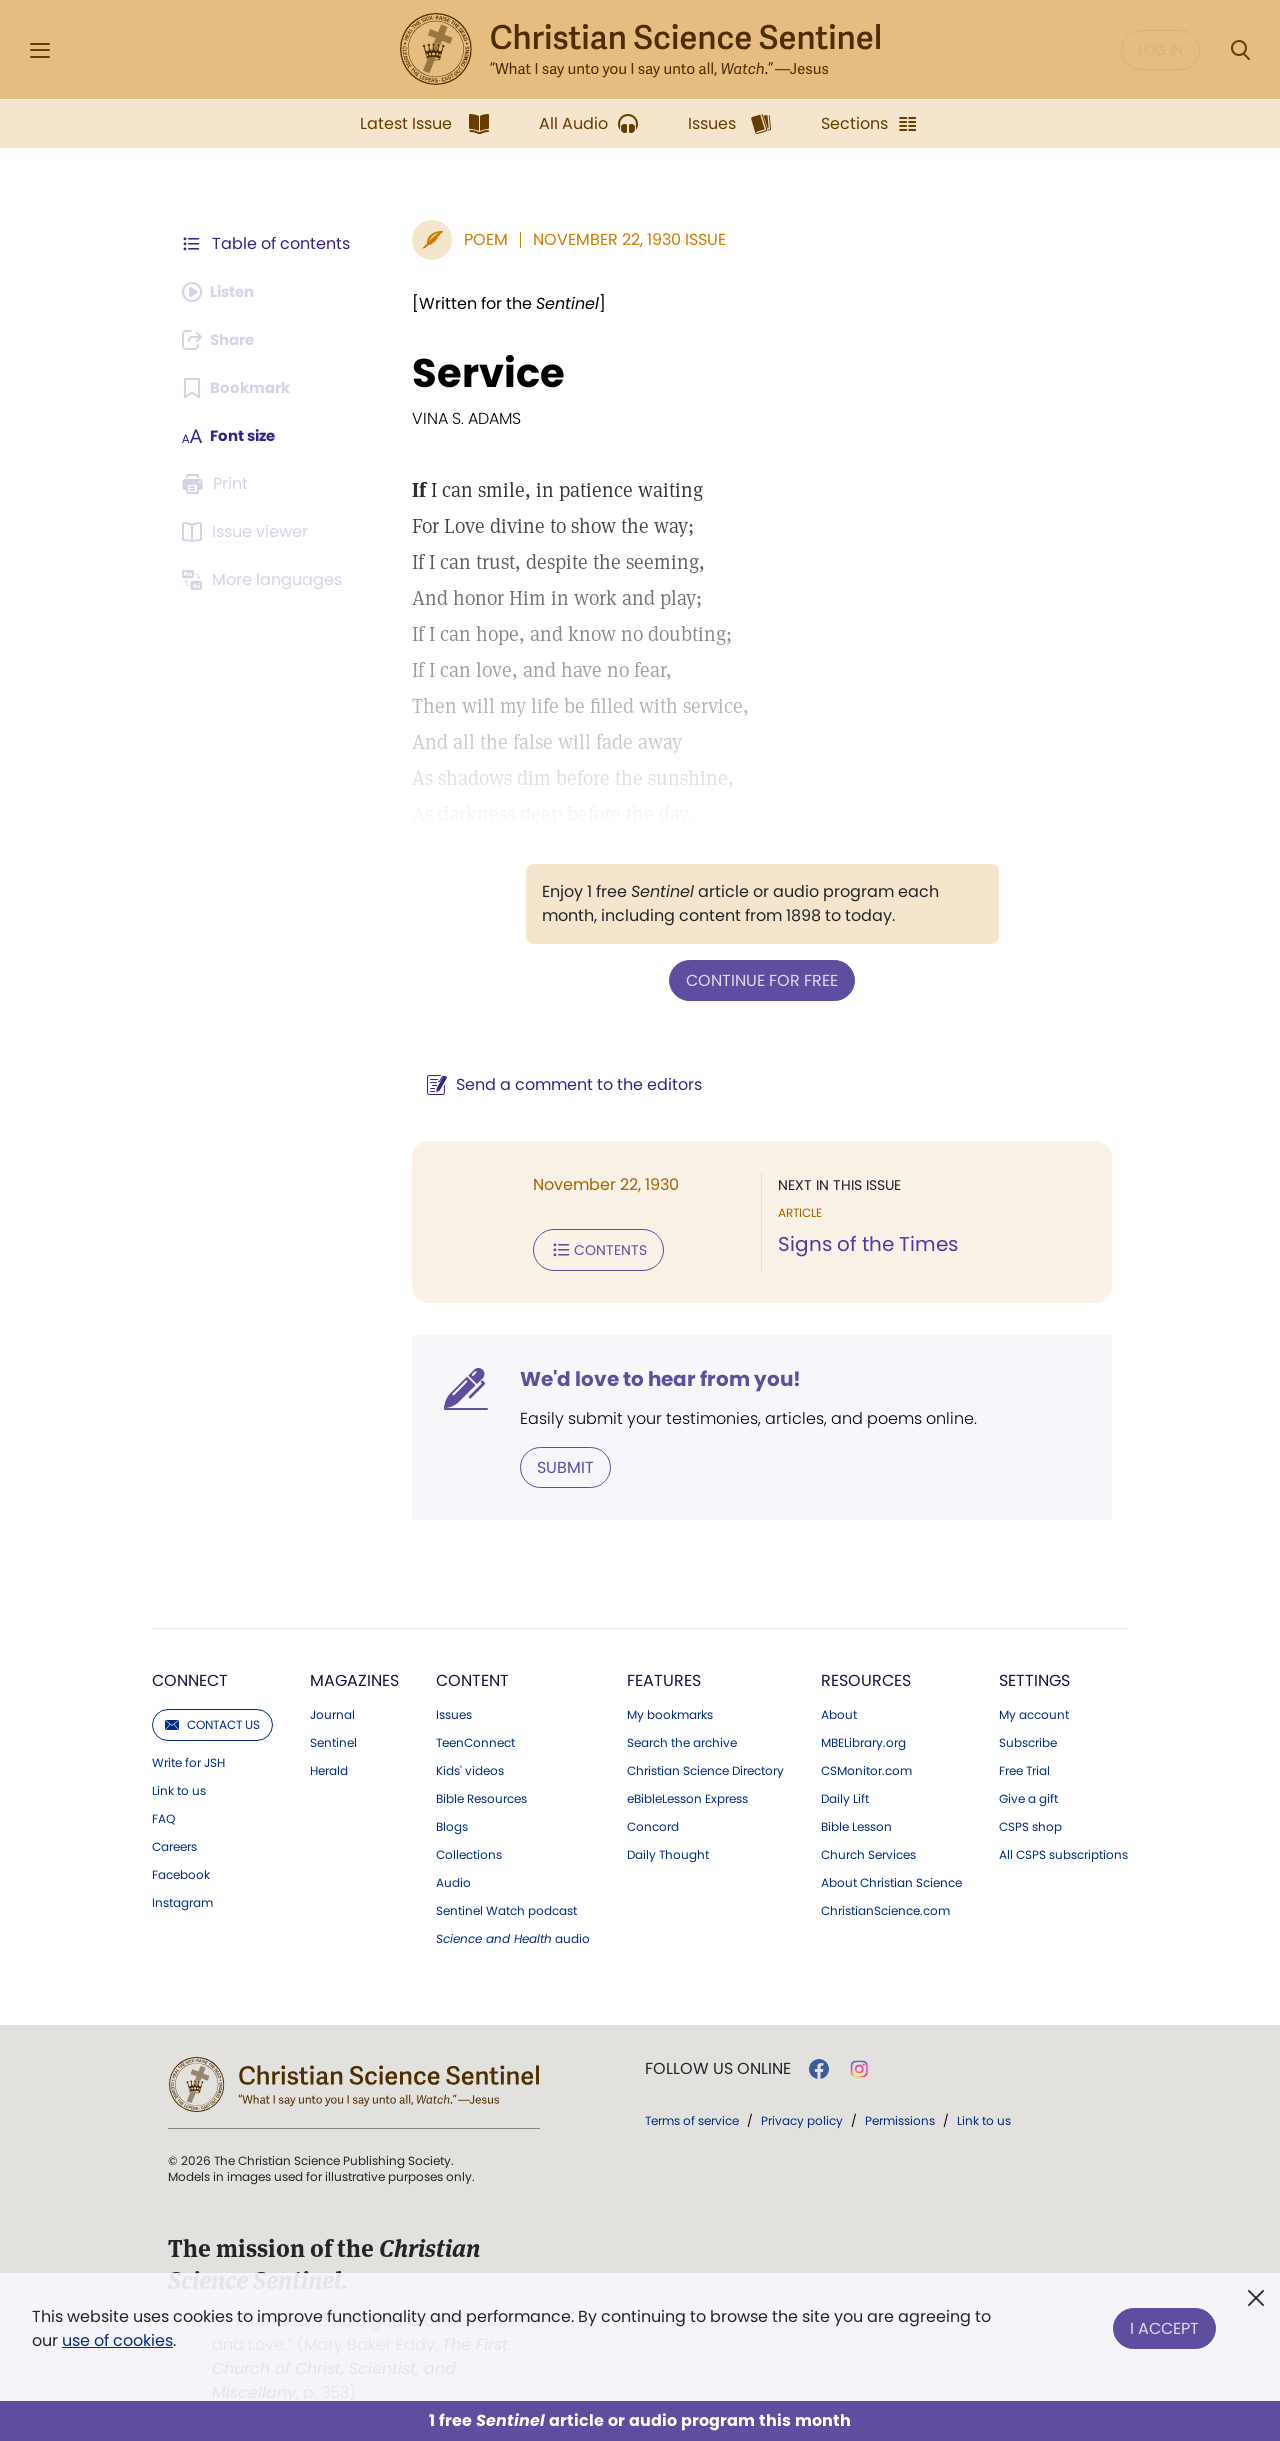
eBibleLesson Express (687, 1795)
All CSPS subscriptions (1063, 1851)
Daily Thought (668, 1851)
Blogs (452, 1823)
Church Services (868, 1851)
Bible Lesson (856, 1823)
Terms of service (692, 2116)
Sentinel (333, 1739)
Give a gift (1028, 1795)
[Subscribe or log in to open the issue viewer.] (248, 532)
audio (513, 1935)
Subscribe (1028, 1739)
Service (478, 373)
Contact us (212, 1720)
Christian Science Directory (705, 1767)
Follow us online (718, 2065)
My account (1034, 1711)
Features (664, 1676)
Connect (190, 1676)
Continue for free (757, 979)
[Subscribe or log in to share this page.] (223, 340)
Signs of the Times (863, 1244)
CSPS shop (1030, 1823)
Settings (1034, 1676)
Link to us (179, 1787)
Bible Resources (481, 1795)
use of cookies (117, 2340)
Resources (866, 1676)
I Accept (1164, 2324)
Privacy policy (802, 2116)
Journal (332, 1711)
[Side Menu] (40, 50)
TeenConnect (475, 1739)
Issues (454, 1711)
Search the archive (682, 1739)
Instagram (182, 1899)
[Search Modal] (1240, 50)
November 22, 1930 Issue (619, 239)
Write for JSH (188, 1759)
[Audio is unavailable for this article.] (222, 292)
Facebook (181, 1871)
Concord (653, 1823)
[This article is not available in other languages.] (265, 580)
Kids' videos (470, 1767)
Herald (329, 1767)
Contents (588, 1248)
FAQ (163, 1815)
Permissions (900, 2116)
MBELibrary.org (863, 1739)
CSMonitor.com (866, 1767)
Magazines (354, 1676)
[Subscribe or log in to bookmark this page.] (239, 388)
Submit (555, 1463)
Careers (174, 1843)
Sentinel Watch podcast (506, 1907)
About (839, 1711)
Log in (1160, 50)
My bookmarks (670, 1711)
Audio (453, 1879)
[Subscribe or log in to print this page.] (218, 484)
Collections (469, 1851)
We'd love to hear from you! (650, 1376)
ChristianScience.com (885, 1907)
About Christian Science (891, 1879)
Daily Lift (845, 1795)
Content (472, 1676)
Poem (476, 239)
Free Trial (1024, 1767)
